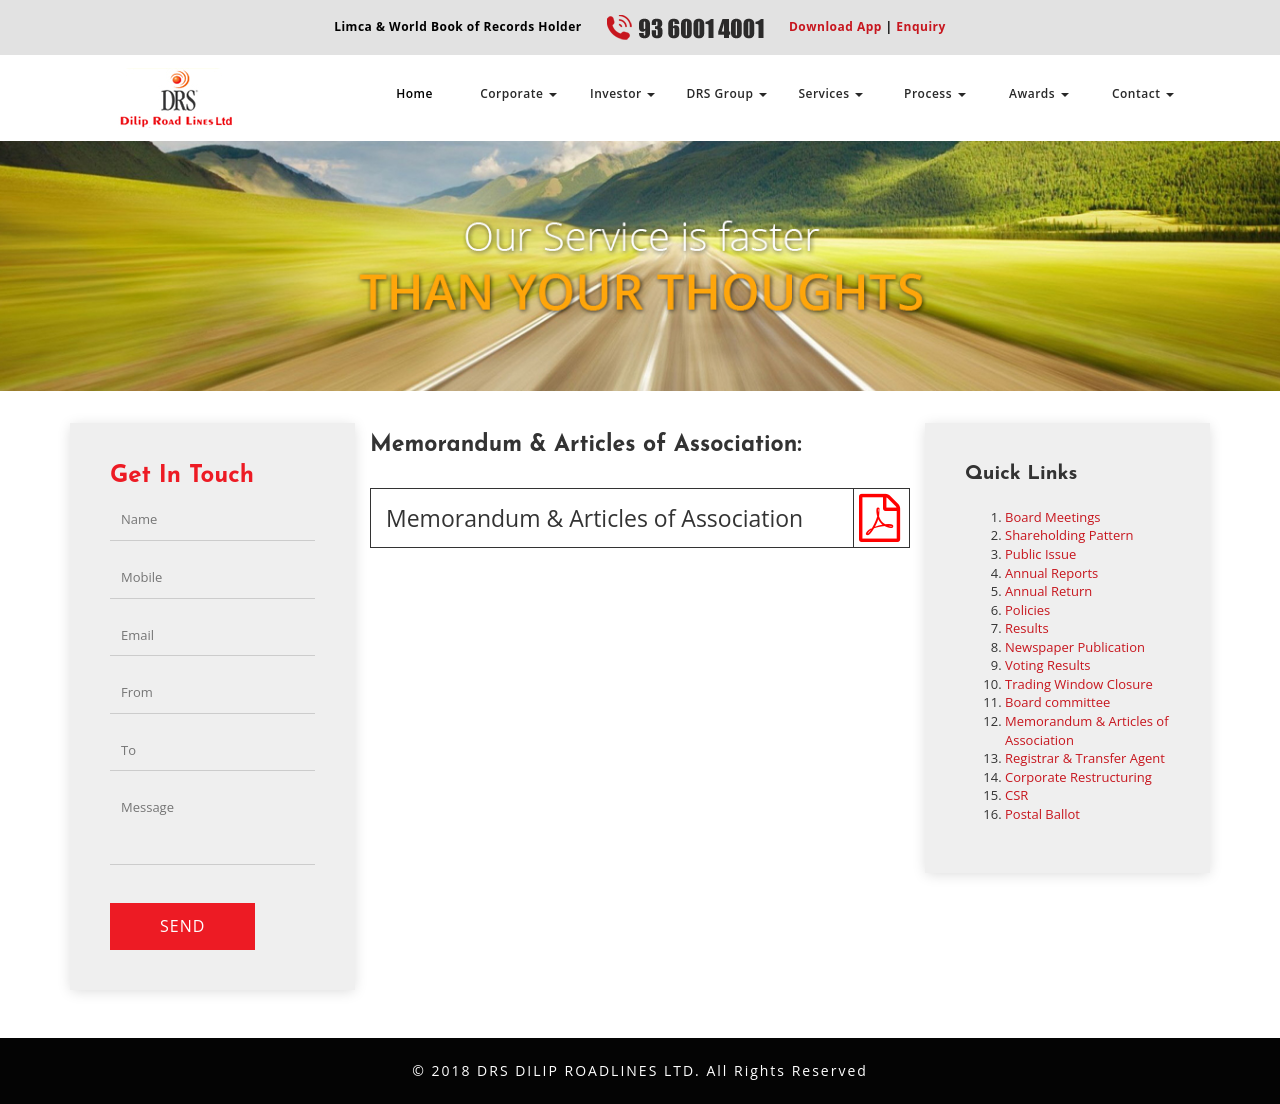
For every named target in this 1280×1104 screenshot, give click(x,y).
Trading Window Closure (1079, 684)
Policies (1027, 610)
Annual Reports (1051, 573)
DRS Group (726, 93)
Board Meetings (1053, 517)
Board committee (1057, 702)
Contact (1143, 93)
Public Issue (1040, 554)
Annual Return (1048, 591)
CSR (1016, 795)
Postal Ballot (1042, 814)
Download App (835, 26)
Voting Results (1048, 665)
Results (1027, 628)
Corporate (518, 93)
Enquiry (919, 26)
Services (830, 93)
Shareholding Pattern (1069, 535)
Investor (622, 93)
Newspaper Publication (1075, 647)
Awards (1039, 93)
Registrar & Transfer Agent (1085, 758)
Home (414, 93)
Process (935, 93)
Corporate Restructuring (1078, 777)
